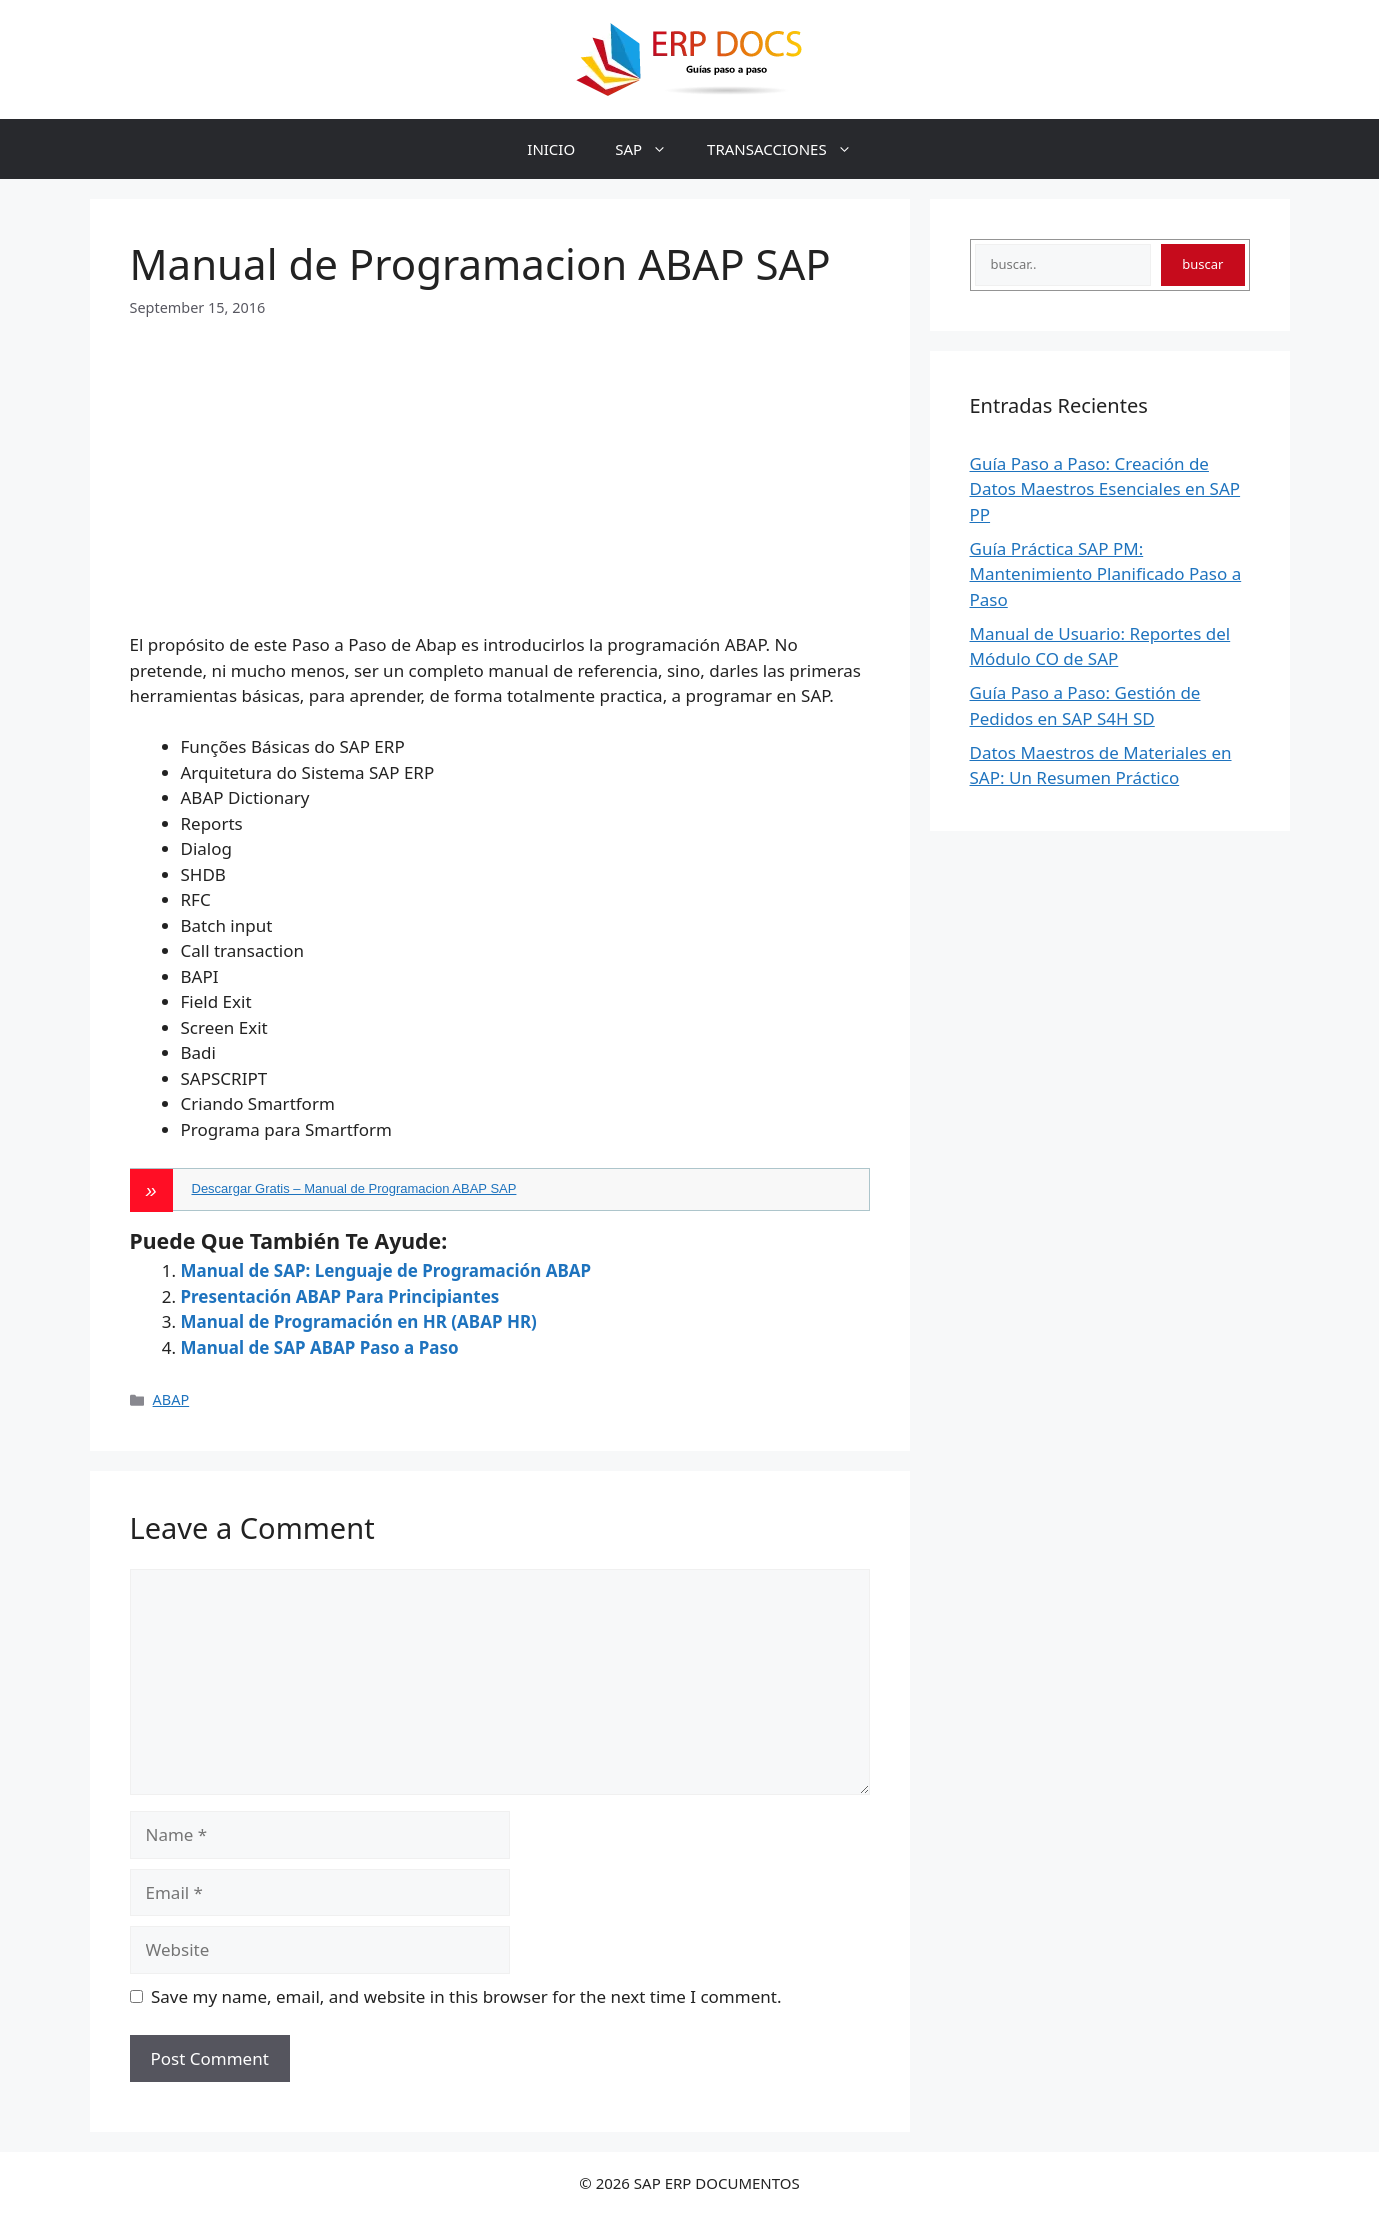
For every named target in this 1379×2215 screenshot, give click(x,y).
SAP (651, 149)
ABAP (171, 1399)
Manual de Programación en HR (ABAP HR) (359, 1321)
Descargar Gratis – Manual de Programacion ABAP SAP (354, 1188)
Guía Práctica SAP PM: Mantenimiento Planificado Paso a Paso (1106, 574)
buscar (1202, 264)
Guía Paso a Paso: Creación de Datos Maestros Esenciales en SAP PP (1105, 489)
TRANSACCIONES (789, 149)
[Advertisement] (500, 458)
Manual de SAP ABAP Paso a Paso (320, 1347)
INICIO (551, 149)
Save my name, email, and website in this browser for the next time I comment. (466, 1996)
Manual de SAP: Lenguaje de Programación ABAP (386, 1270)
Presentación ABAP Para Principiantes (340, 1296)
